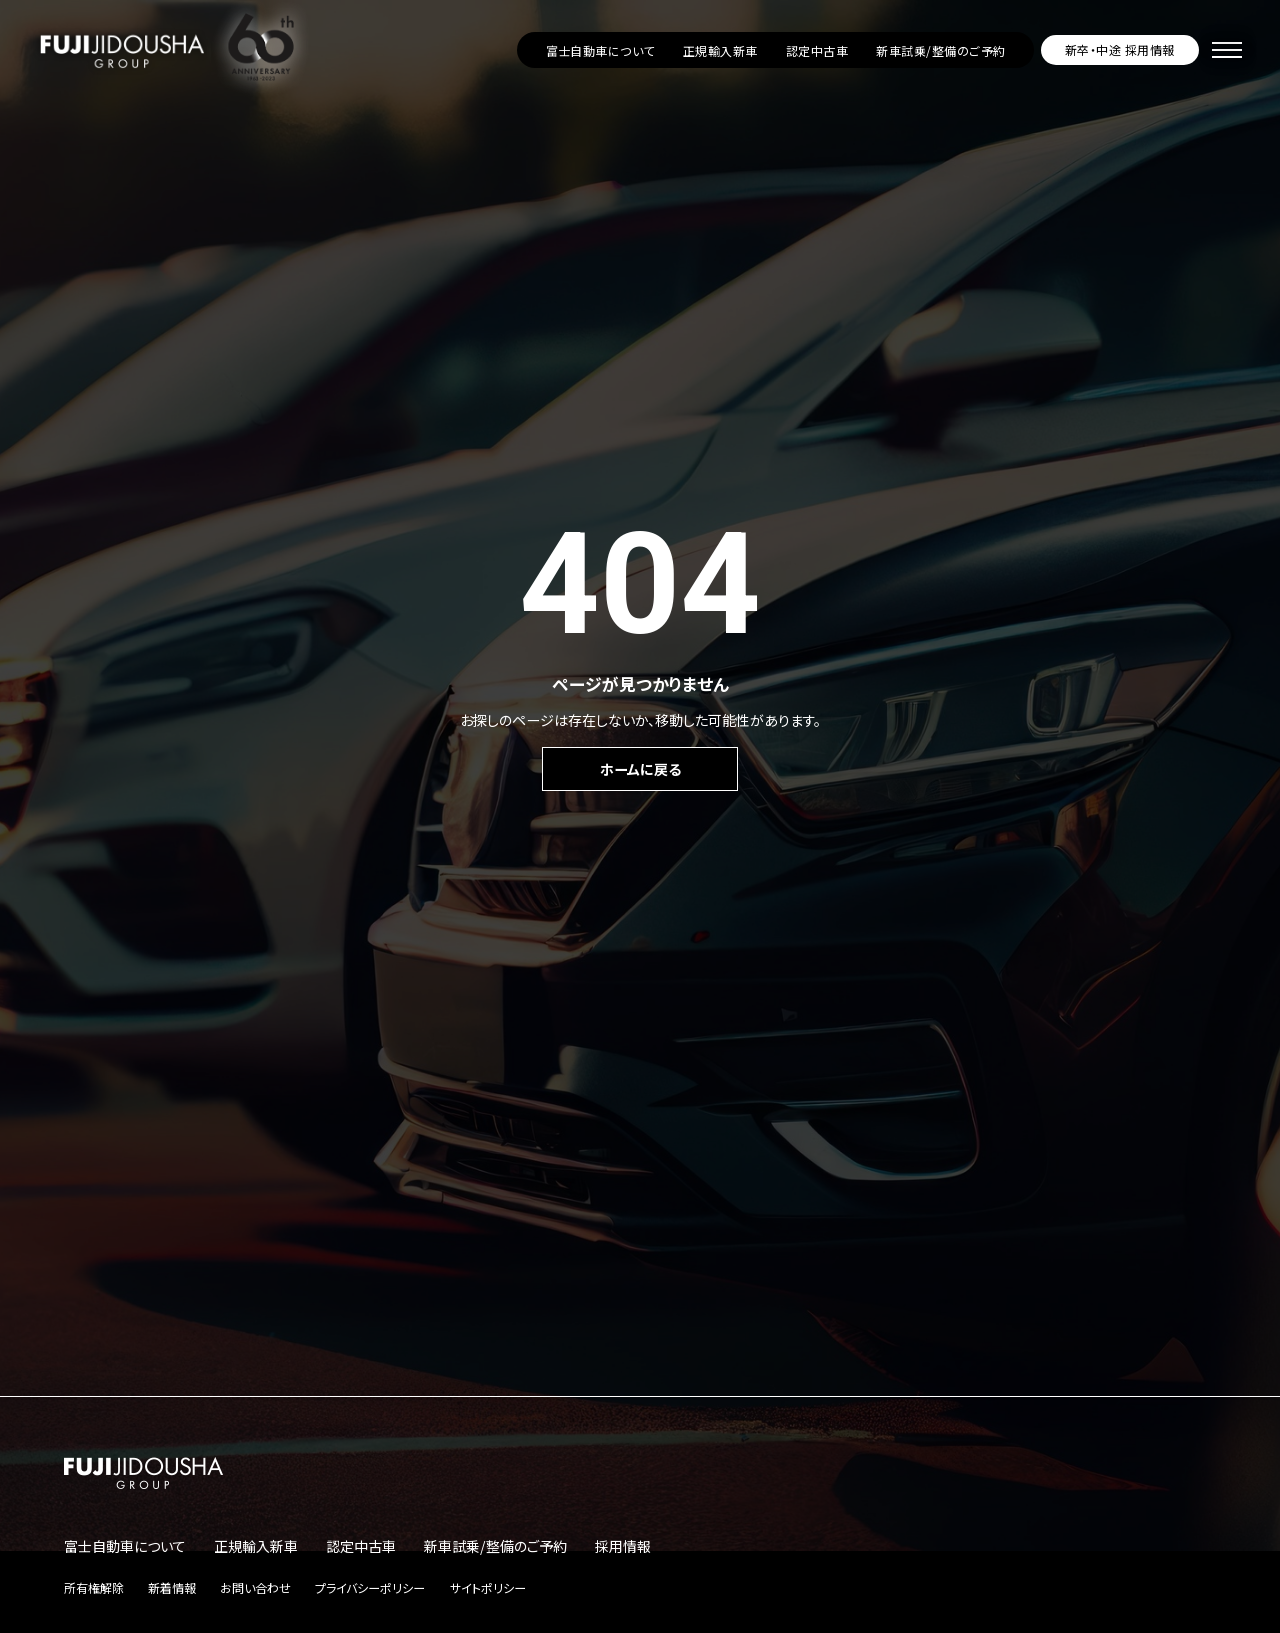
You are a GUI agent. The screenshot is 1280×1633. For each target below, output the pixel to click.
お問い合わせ (255, 1587)
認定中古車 (817, 50)
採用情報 (623, 1546)
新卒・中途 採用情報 (1120, 49)
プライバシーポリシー (370, 1587)
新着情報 (172, 1587)
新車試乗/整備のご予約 (940, 50)
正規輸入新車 (720, 50)
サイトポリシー (488, 1587)
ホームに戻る (640, 769)
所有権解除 (94, 1587)
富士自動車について (600, 50)
